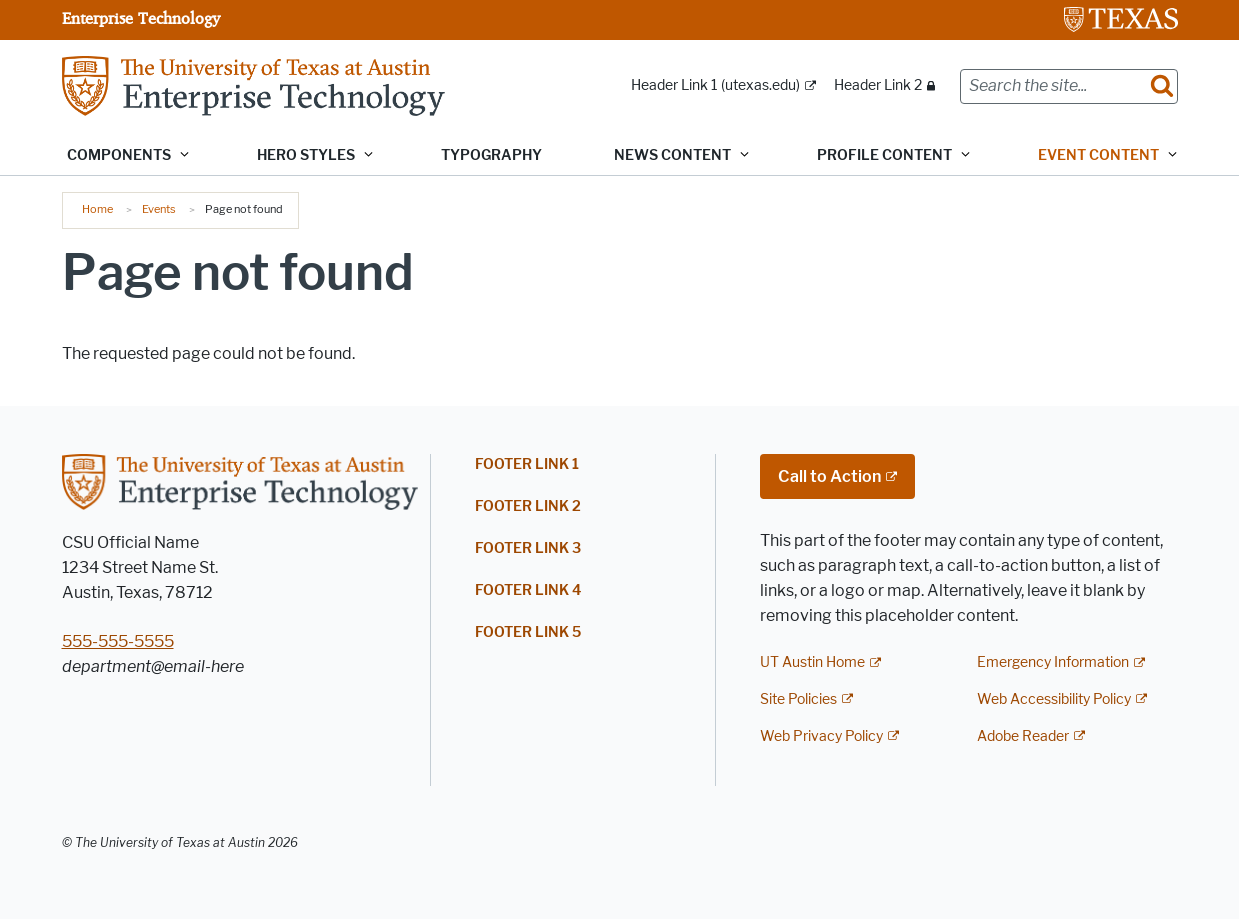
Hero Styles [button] (306, 155)
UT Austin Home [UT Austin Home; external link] (812, 662)
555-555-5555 (118, 641)
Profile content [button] (884, 155)
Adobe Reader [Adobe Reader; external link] (1023, 736)
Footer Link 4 (528, 590)
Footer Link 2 (528, 506)
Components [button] (119, 155)
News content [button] (672, 155)
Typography (491, 155)
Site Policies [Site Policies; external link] (798, 699)
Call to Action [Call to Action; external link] (829, 476)
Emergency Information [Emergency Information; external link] (1053, 662)
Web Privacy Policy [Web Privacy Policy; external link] (821, 736)
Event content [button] (1098, 155)
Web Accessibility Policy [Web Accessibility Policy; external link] (1054, 699)
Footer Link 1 (527, 464)
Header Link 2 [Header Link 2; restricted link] (878, 85)
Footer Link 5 (528, 632)
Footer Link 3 (528, 548)
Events (159, 209)
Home (97, 209)
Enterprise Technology (141, 18)
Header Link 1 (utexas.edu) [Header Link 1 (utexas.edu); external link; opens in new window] (715, 85)
